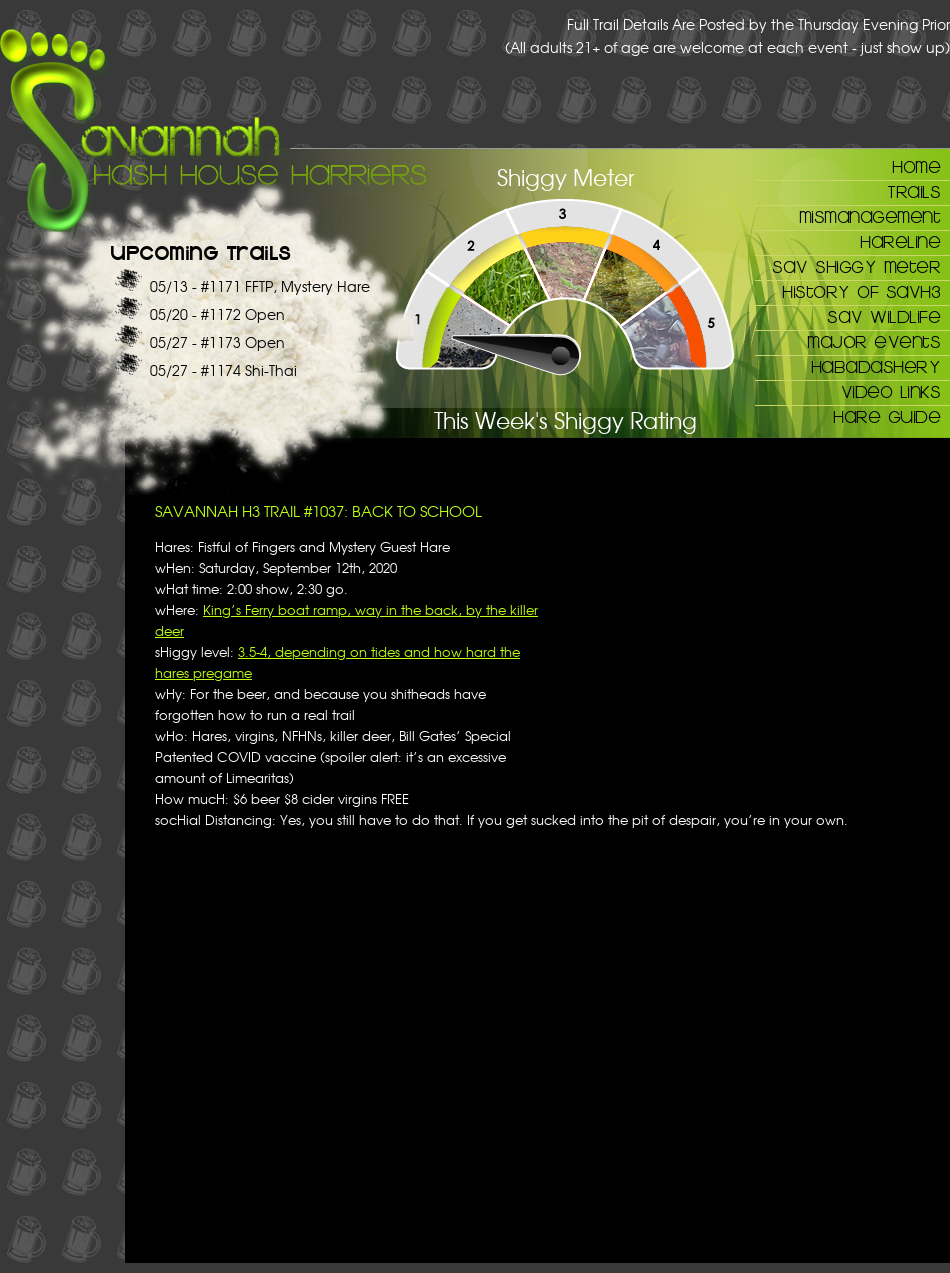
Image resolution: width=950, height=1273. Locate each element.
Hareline (900, 241)
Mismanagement (870, 216)
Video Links (891, 391)
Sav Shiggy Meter (856, 266)
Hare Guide (886, 416)
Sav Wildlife (883, 316)
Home (916, 166)
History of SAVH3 (861, 291)
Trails (913, 191)
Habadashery (876, 366)
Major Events (873, 341)
